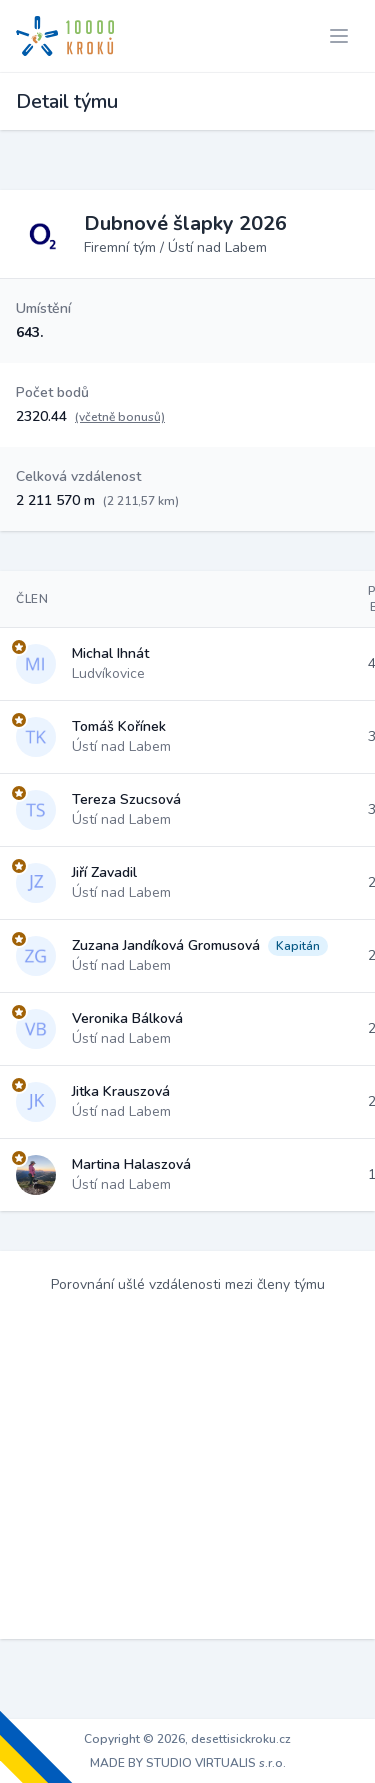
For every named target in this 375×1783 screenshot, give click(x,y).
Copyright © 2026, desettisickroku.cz (187, 1739)
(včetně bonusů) (120, 417)
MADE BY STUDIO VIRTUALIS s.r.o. (188, 1763)
